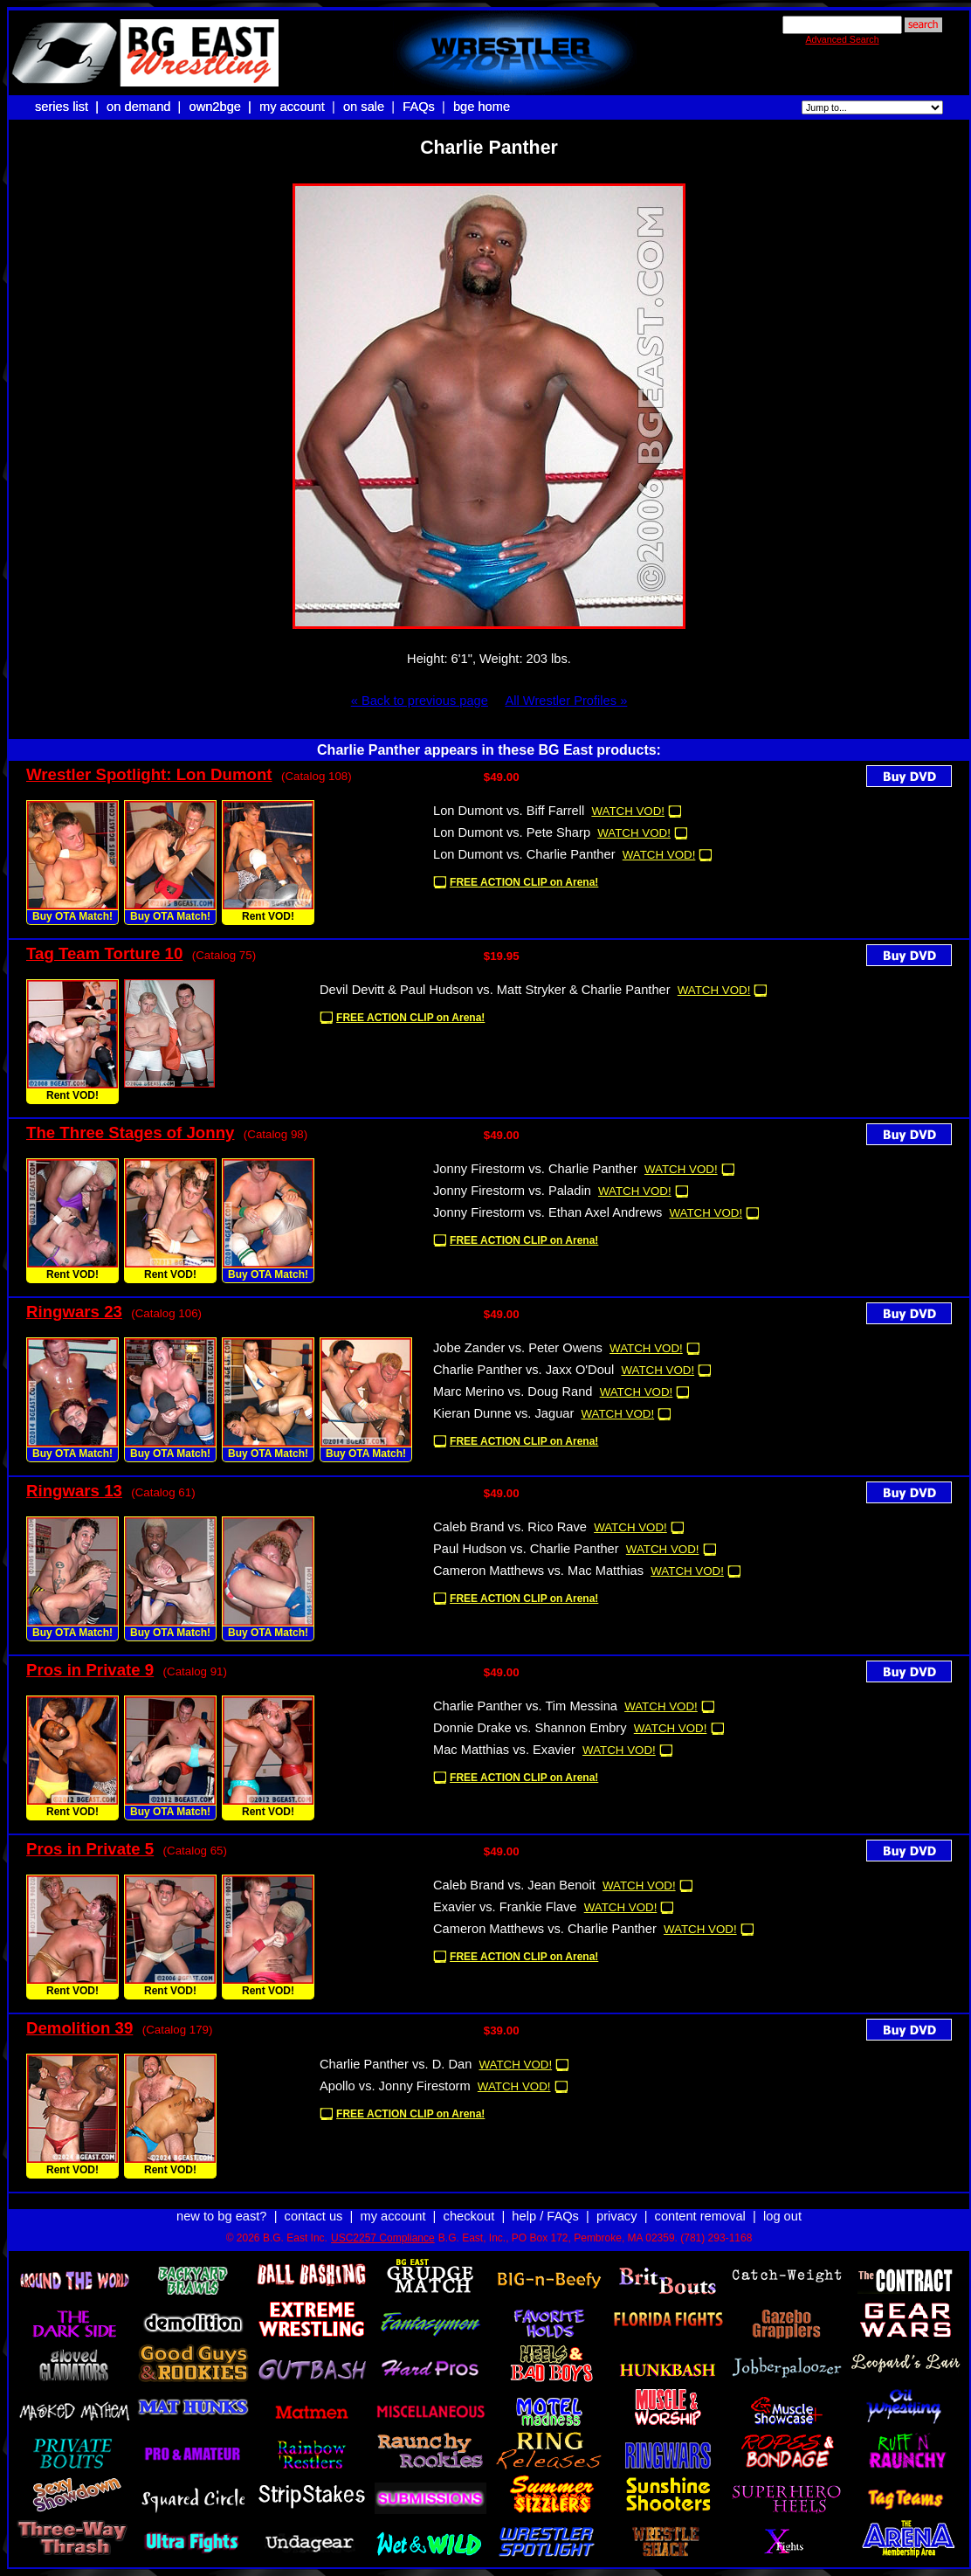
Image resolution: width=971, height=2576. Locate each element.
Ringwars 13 (74, 1490)
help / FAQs (545, 2216)
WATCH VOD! (628, 811)
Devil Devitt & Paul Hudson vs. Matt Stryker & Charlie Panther (495, 990)
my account (292, 107)
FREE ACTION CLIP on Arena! (524, 882)
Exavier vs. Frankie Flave (505, 1907)
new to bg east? (221, 2216)
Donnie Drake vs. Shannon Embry (530, 1728)
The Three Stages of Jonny (130, 1132)
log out (782, 2216)
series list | (68, 107)
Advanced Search (841, 39)
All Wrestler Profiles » (566, 701)
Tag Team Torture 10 (104, 953)
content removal (700, 2216)
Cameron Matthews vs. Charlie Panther (545, 1929)
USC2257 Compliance (383, 2238)
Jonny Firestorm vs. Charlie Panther (535, 1169)
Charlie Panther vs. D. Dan (396, 2064)
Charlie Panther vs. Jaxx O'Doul (523, 1370)
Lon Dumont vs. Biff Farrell (508, 811)
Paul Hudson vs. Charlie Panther (526, 1549)
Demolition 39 (79, 2028)
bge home (481, 107)
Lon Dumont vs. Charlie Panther (524, 854)
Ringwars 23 (74, 1311)
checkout (469, 2216)
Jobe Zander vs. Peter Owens (518, 1348)
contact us (314, 2216)
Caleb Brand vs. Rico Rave (510, 1527)
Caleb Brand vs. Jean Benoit (514, 1885)
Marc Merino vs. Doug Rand (512, 1391)
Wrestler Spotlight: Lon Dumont (149, 774)
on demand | (145, 107)
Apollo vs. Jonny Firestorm (395, 2086)
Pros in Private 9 (90, 1670)
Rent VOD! (268, 916)
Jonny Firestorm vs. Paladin (512, 1191)
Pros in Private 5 (90, 1849)
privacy (616, 2216)
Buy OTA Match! (72, 916)
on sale (363, 107)
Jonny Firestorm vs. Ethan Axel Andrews (547, 1212)
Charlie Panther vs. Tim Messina (525, 1706)
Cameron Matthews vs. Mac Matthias (538, 1571)
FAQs (419, 107)
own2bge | (222, 107)
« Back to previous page (419, 701)
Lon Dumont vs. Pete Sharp (511, 832)
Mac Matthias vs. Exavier (504, 1750)
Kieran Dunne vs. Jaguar (503, 1413)
